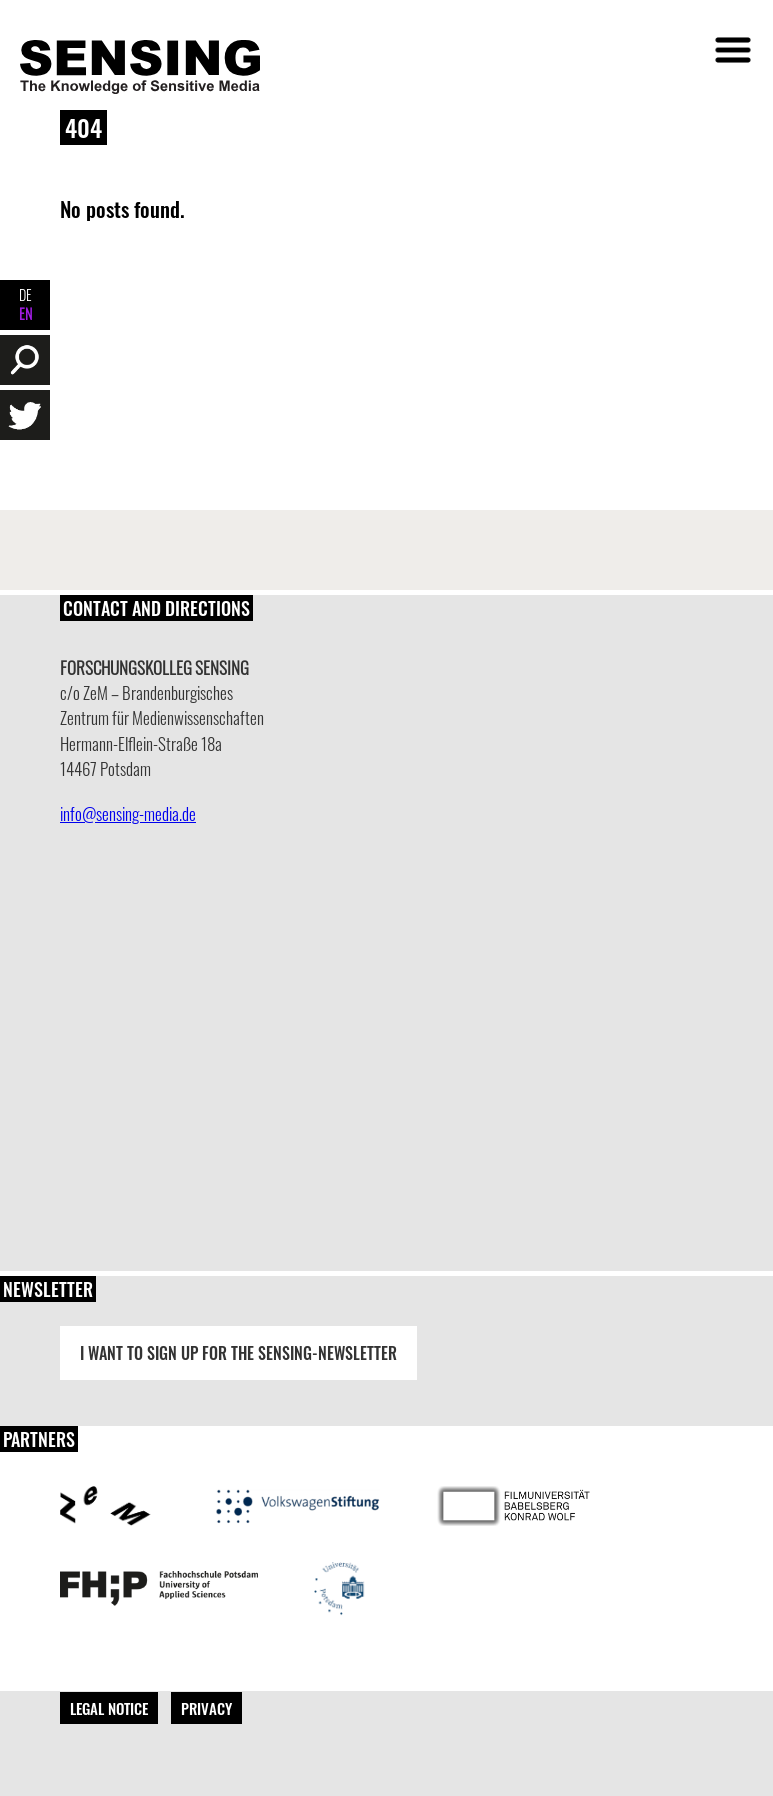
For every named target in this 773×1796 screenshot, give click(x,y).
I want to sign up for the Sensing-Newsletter (238, 1353)
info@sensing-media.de (128, 813)
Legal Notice (109, 1708)
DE (25, 294)
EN (25, 313)
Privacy (206, 1708)
